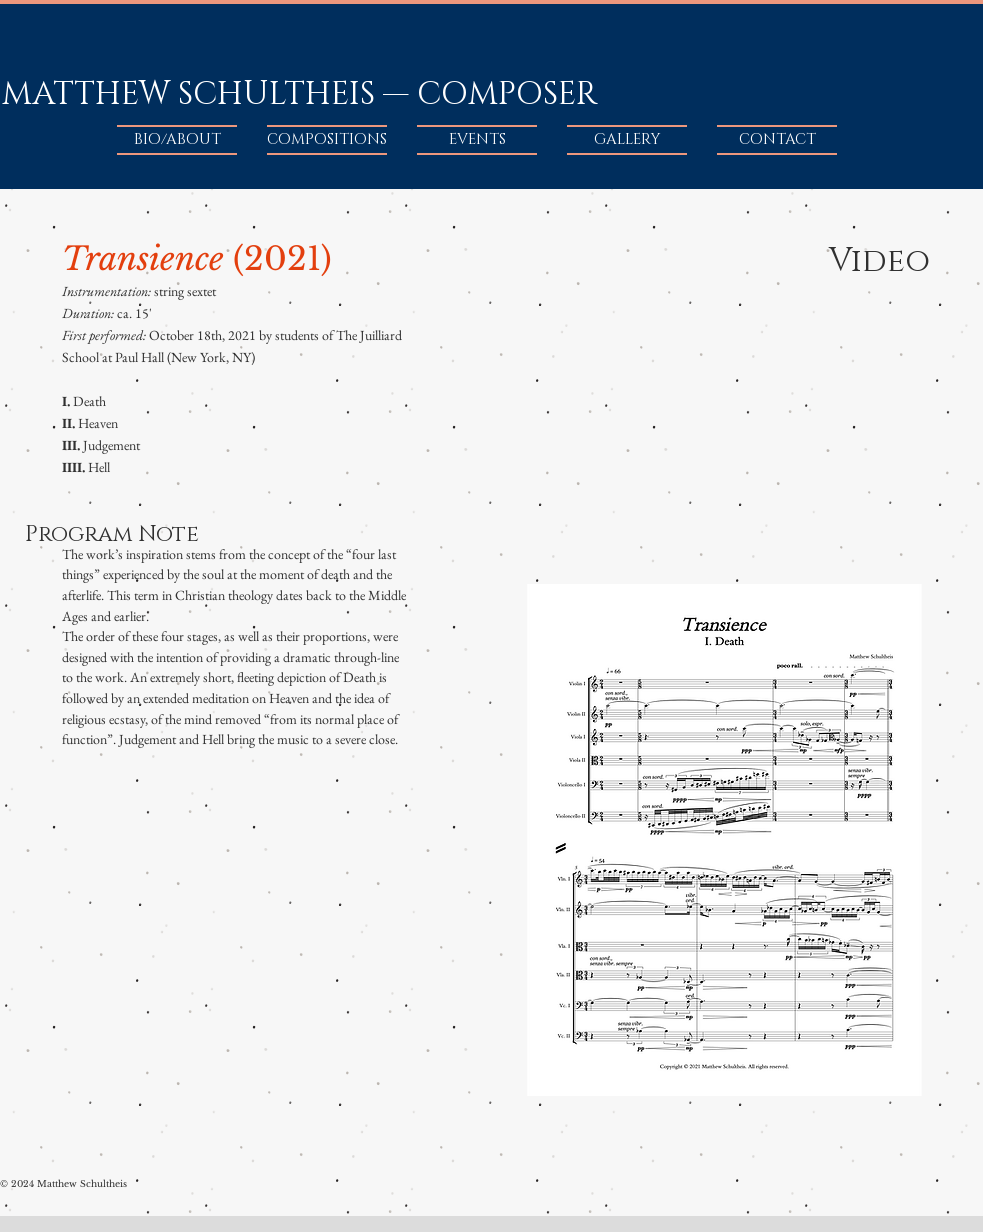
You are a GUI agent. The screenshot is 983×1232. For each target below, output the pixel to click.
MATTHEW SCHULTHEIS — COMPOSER (299, 94)
